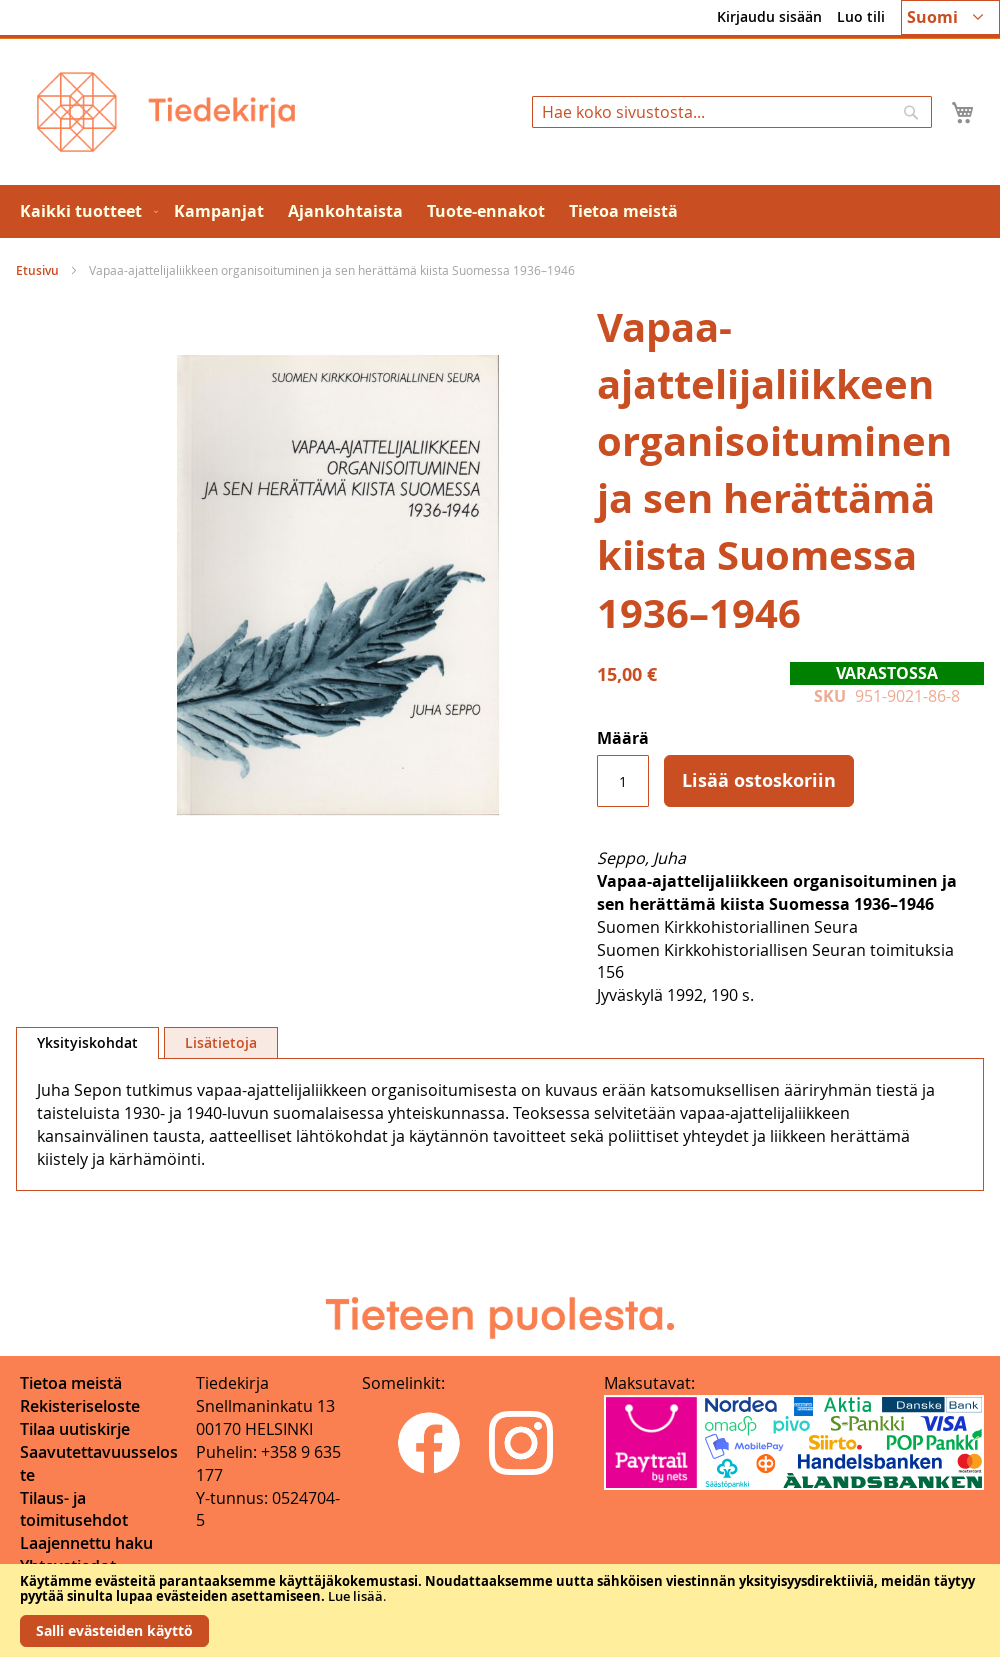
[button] (950, 17)
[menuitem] (85, 211)
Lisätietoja (221, 1042)
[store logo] (166, 112)
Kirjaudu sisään (769, 16)
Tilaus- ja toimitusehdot (74, 1509)
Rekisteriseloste (80, 1406)
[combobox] (732, 112)
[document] (500, 1610)
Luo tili (861, 16)
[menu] (500, 211)
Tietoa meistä (71, 1383)
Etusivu (37, 270)
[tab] (87, 1043)
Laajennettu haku (86, 1543)
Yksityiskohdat (87, 1042)
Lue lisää (355, 1596)
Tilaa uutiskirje (75, 1429)
